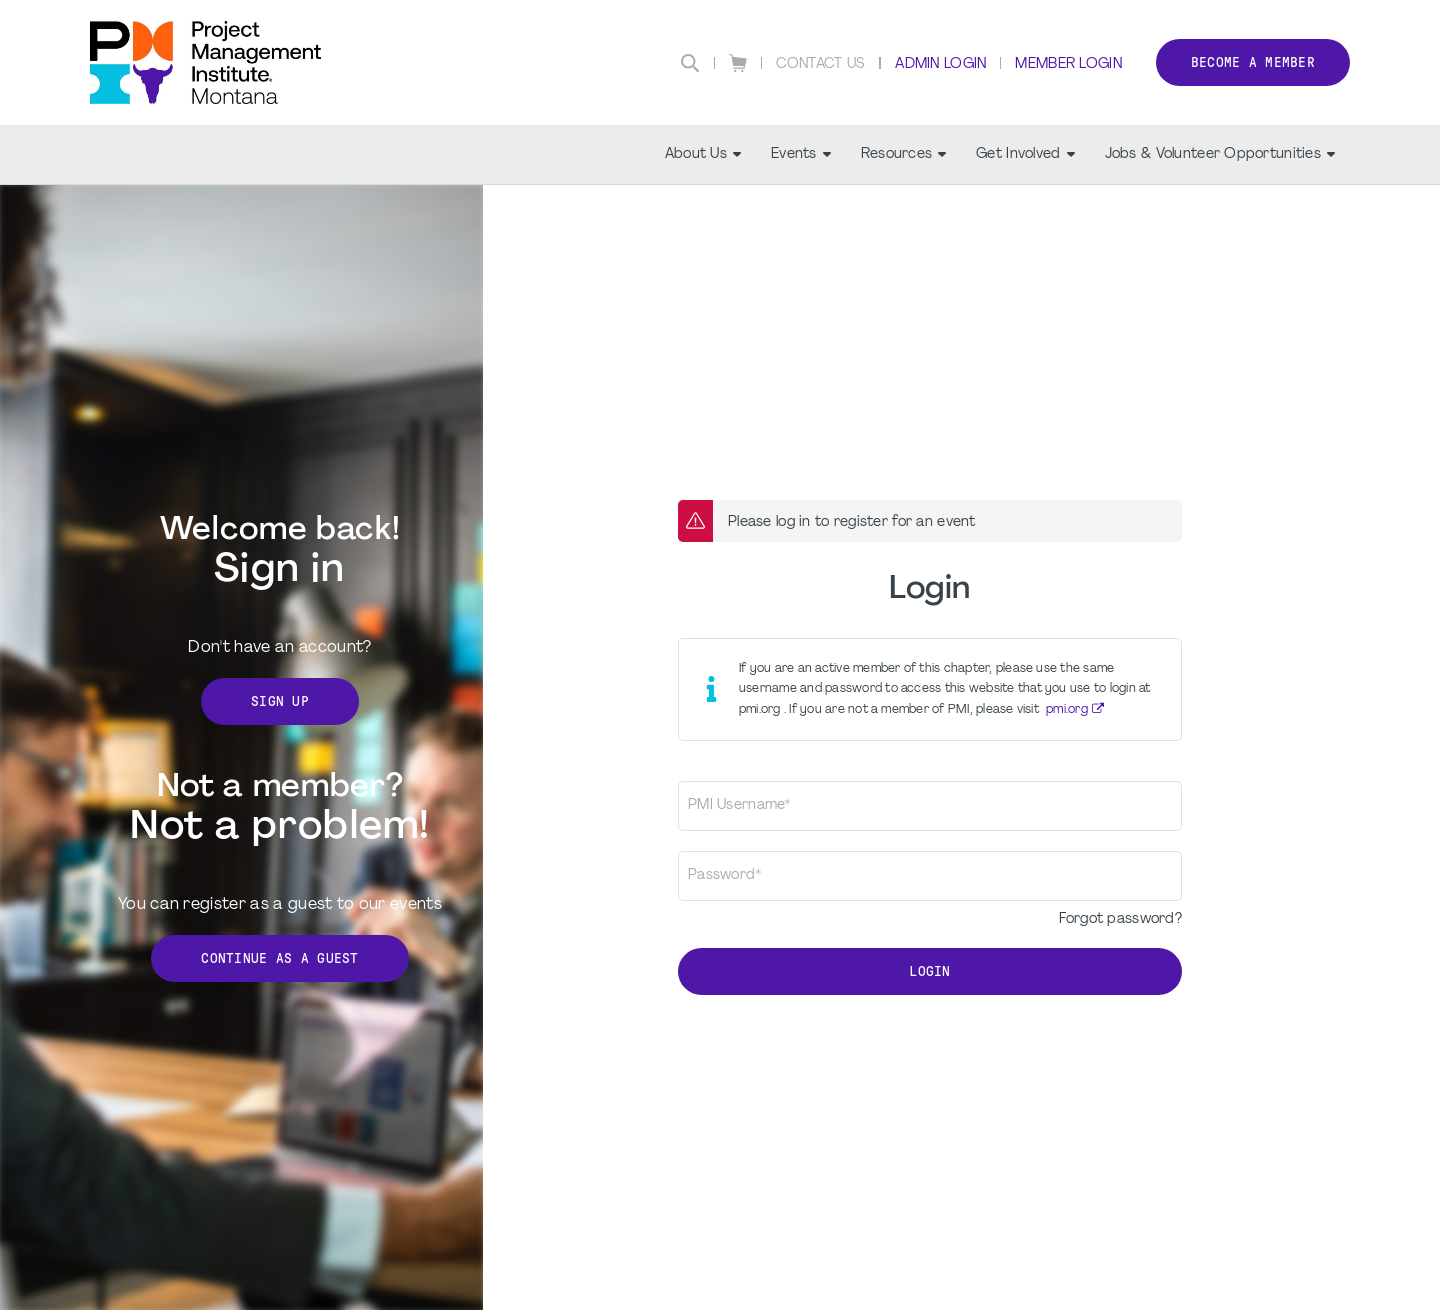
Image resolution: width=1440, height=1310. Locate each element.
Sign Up (280, 701)
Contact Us (821, 64)
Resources (904, 154)
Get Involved (1025, 154)
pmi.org (1067, 710)
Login (929, 971)
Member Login (1068, 64)
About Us (703, 154)
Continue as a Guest (279, 958)
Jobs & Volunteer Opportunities (1220, 154)
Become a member (1253, 62)
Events (801, 154)
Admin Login (940, 64)
